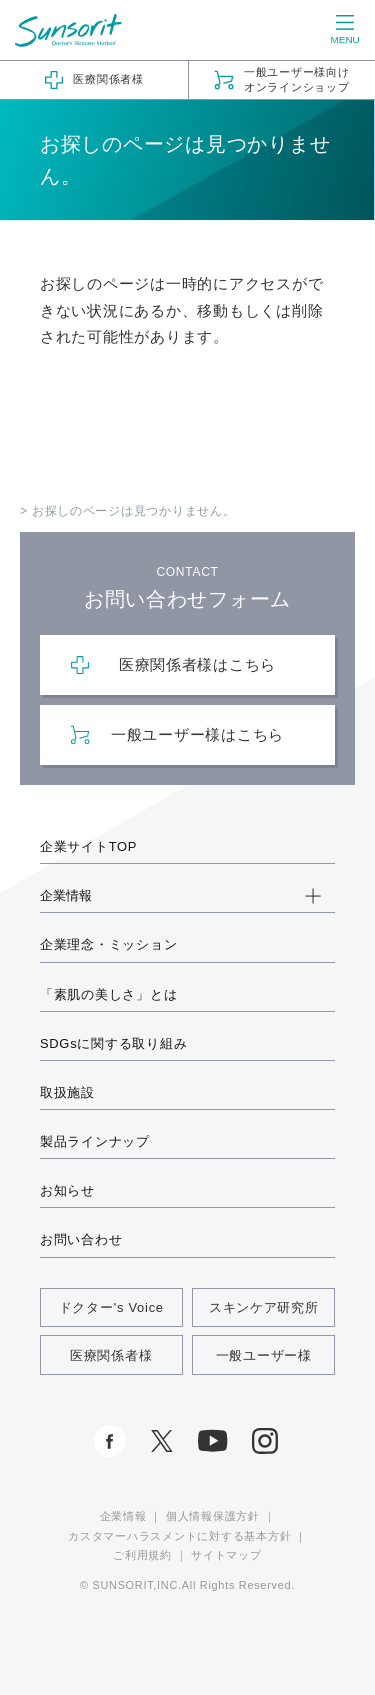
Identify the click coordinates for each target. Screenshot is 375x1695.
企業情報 (123, 1516)
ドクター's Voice (111, 1307)
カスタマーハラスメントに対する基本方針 (179, 1536)
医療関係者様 (111, 1355)
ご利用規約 (142, 1555)
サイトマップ (226, 1555)
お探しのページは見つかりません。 (134, 511)
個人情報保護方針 (213, 1516)
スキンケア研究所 (264, 1307)
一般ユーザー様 (264, 1355)
